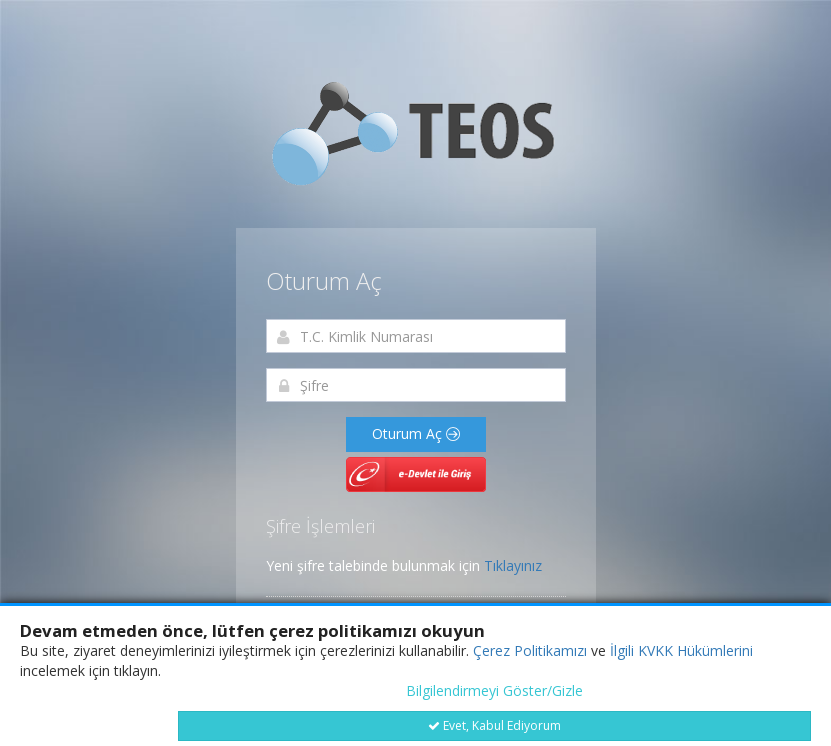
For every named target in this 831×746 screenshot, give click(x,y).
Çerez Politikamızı (530, 650)
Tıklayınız (513, 565)
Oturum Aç (416, 433)
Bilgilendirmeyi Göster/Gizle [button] (494, 690)
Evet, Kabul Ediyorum (494, 725)
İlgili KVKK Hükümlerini (681, 650)
